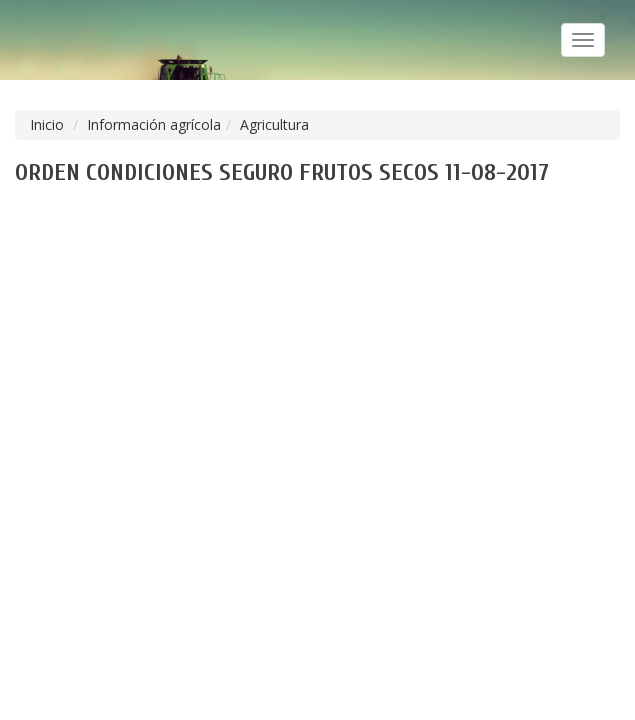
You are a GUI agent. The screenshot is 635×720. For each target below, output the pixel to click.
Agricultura (274, 124)
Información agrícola (154, 124)
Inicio (47, 124)
